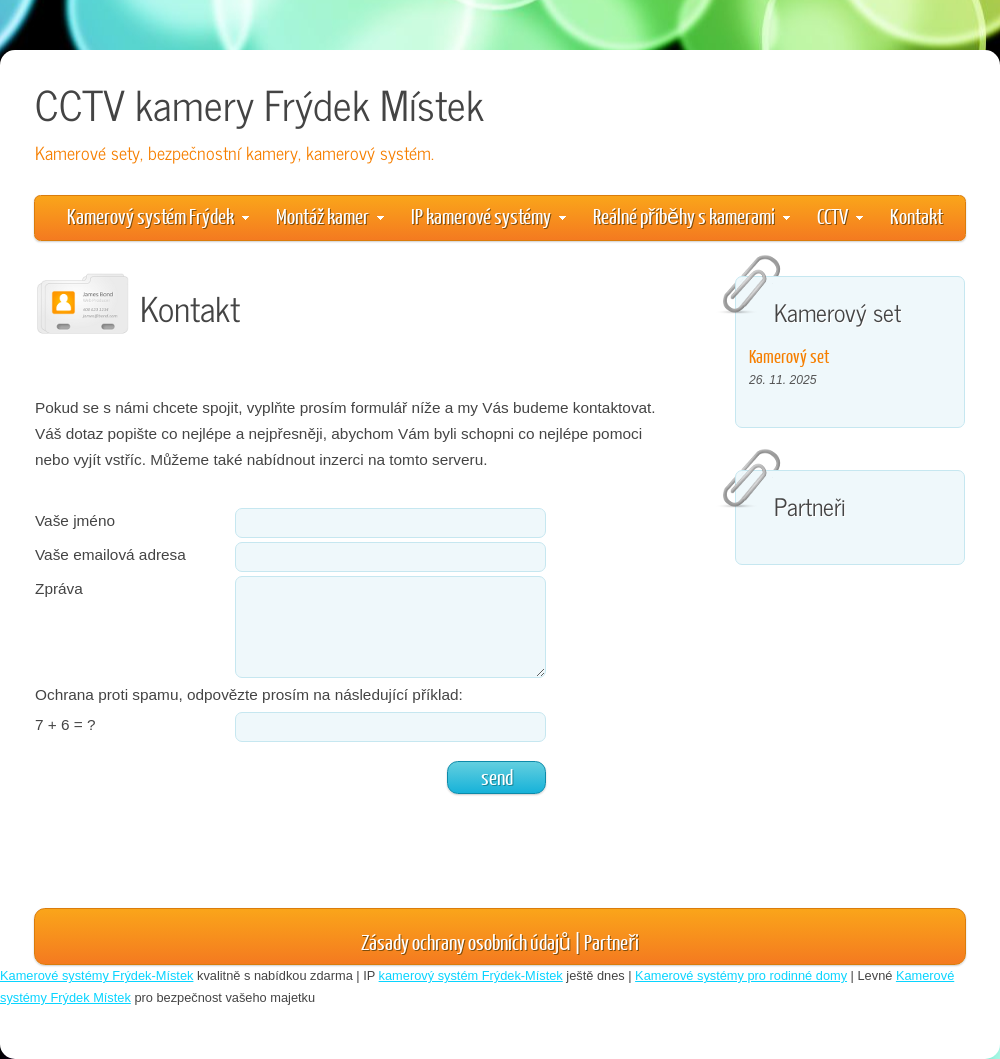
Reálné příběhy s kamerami (691, 215)
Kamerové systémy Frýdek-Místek (96, 975)
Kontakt (916, 215)
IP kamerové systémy (488, 215)
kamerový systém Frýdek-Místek (471, 975)
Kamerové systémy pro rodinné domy (741, 975)
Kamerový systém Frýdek (158, 215)
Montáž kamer (330, 215)
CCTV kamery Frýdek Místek (259, 103)
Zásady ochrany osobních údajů (466, 941)
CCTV (840, 215)
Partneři (611, 941)
